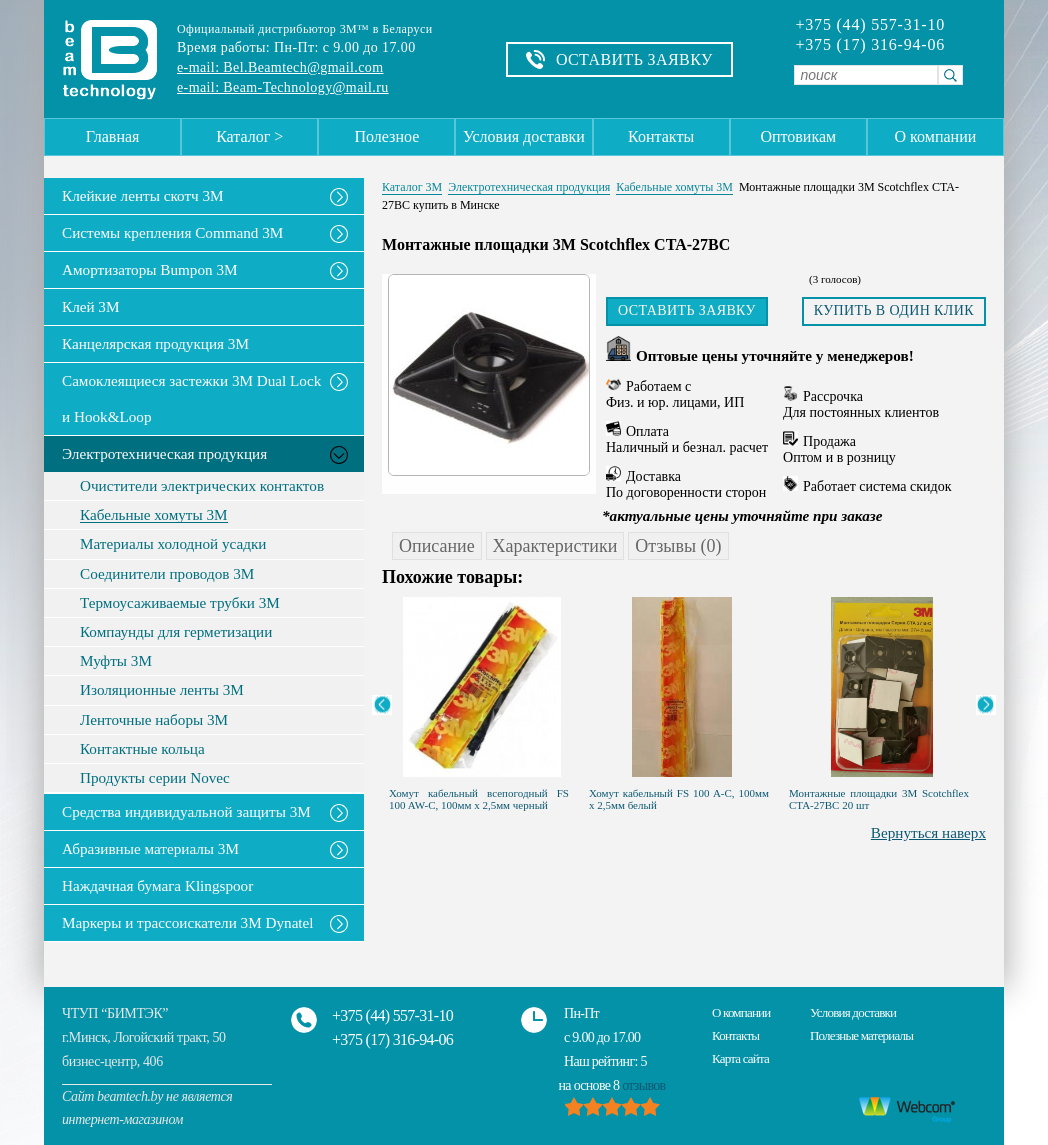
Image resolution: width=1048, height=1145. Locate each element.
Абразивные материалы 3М (150, 848)
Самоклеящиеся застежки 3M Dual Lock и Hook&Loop (191, 398)
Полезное (386, 136)
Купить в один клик (894, 310)
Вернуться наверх (928, 832)
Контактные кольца (142, 749)
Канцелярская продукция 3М (155, 343)
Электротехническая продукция (164, 453)
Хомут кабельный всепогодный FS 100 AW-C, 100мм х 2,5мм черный (479, 799)
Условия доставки (524, 136)
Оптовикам (798, 136)
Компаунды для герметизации (176, 632)
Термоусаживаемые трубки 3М (180, 603)
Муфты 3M (116, 661)
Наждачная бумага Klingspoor (157, 885)
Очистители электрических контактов (202, 486)
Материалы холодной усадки (173, 544)
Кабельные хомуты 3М (154, 515)
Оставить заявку (687, 310)
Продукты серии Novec (155, 778)
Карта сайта (740, 1058)
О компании (936, 136)
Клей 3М (90, 306)
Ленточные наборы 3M (154, 720)
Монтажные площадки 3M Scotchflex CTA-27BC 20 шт (879, 799)
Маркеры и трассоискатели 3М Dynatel (188, 922)
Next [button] (986, 705)
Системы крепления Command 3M (172, 232)
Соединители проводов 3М (167, 574)
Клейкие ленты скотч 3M (143, 195)
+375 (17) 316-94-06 (870, 45)
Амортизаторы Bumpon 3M (150, 269)
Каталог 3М (412, 187)
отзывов (643, 1085)
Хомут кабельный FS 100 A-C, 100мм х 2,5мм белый (679, 799)
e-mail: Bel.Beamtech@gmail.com (280, 67)
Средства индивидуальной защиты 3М (186, 811)
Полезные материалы (861, 1035)
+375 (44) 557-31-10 (870, 25)
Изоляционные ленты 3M (162, 690)
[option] (482, 699)
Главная (113, 136)
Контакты (661, 136)
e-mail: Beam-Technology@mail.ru (283, 87)
